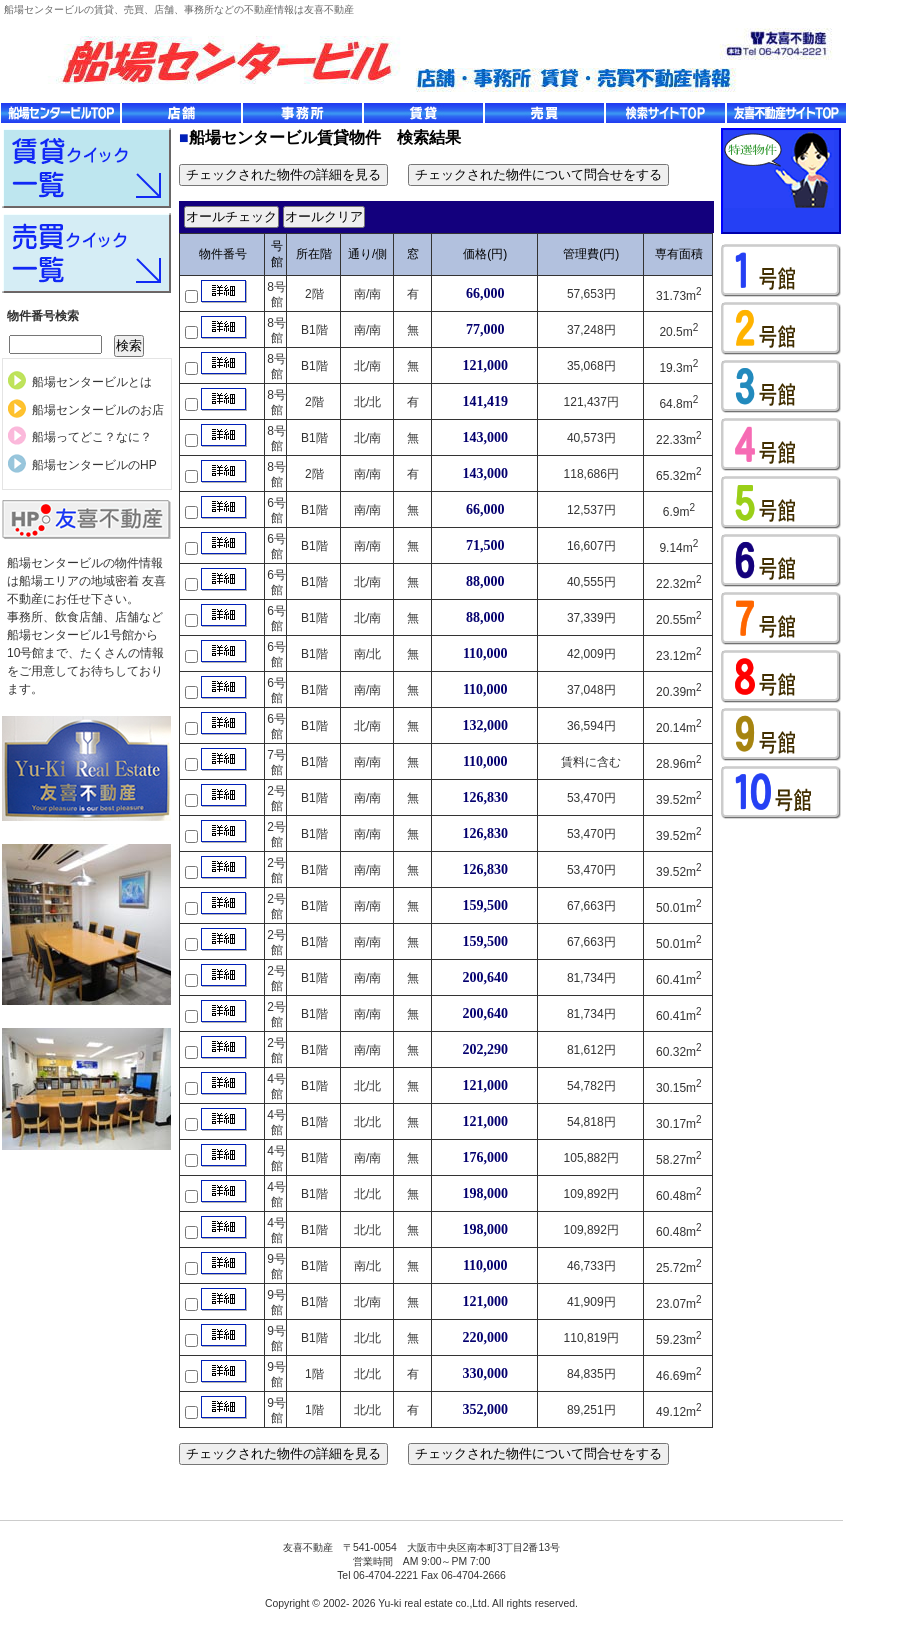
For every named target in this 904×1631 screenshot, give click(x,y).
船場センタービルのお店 (98, 410)
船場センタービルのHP (94, 465)
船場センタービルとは (92, 382)
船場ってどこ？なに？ (92, 437)
